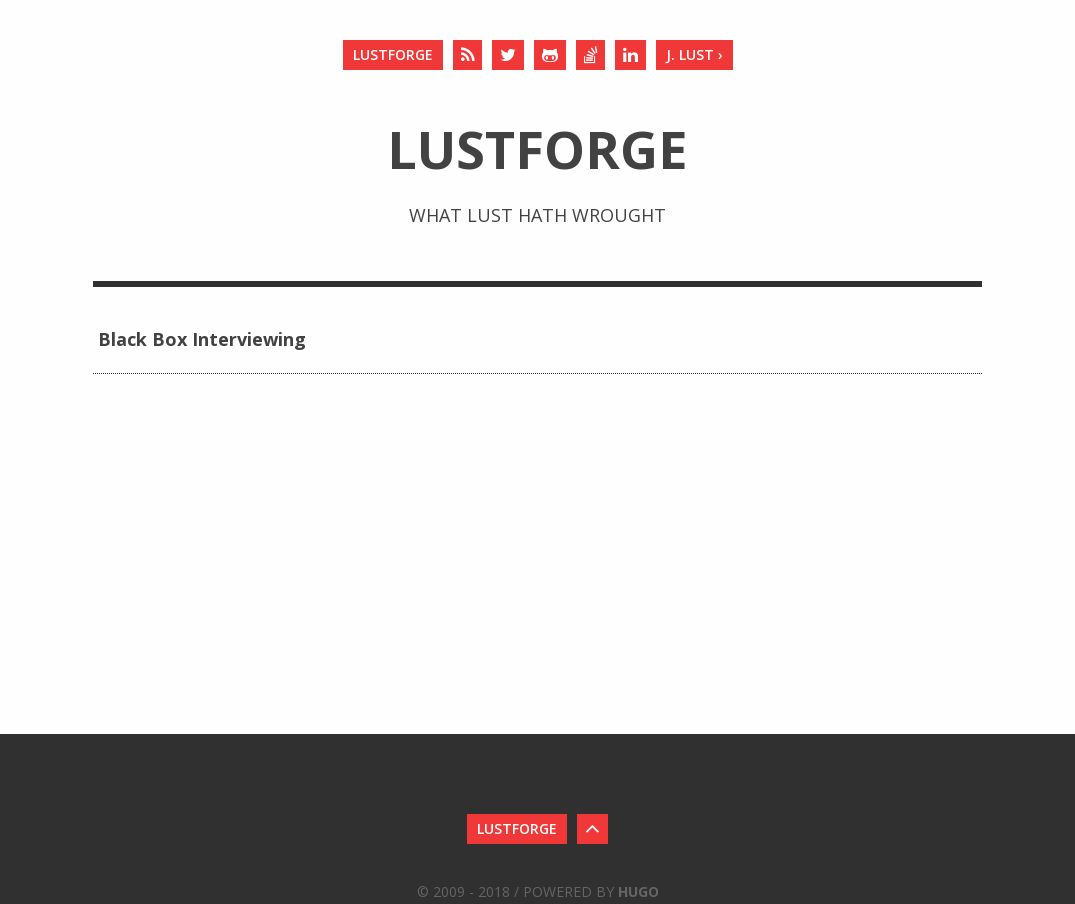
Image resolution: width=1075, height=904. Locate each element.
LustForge (393, 54)
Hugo (638, 891)
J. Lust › (694, 54)
